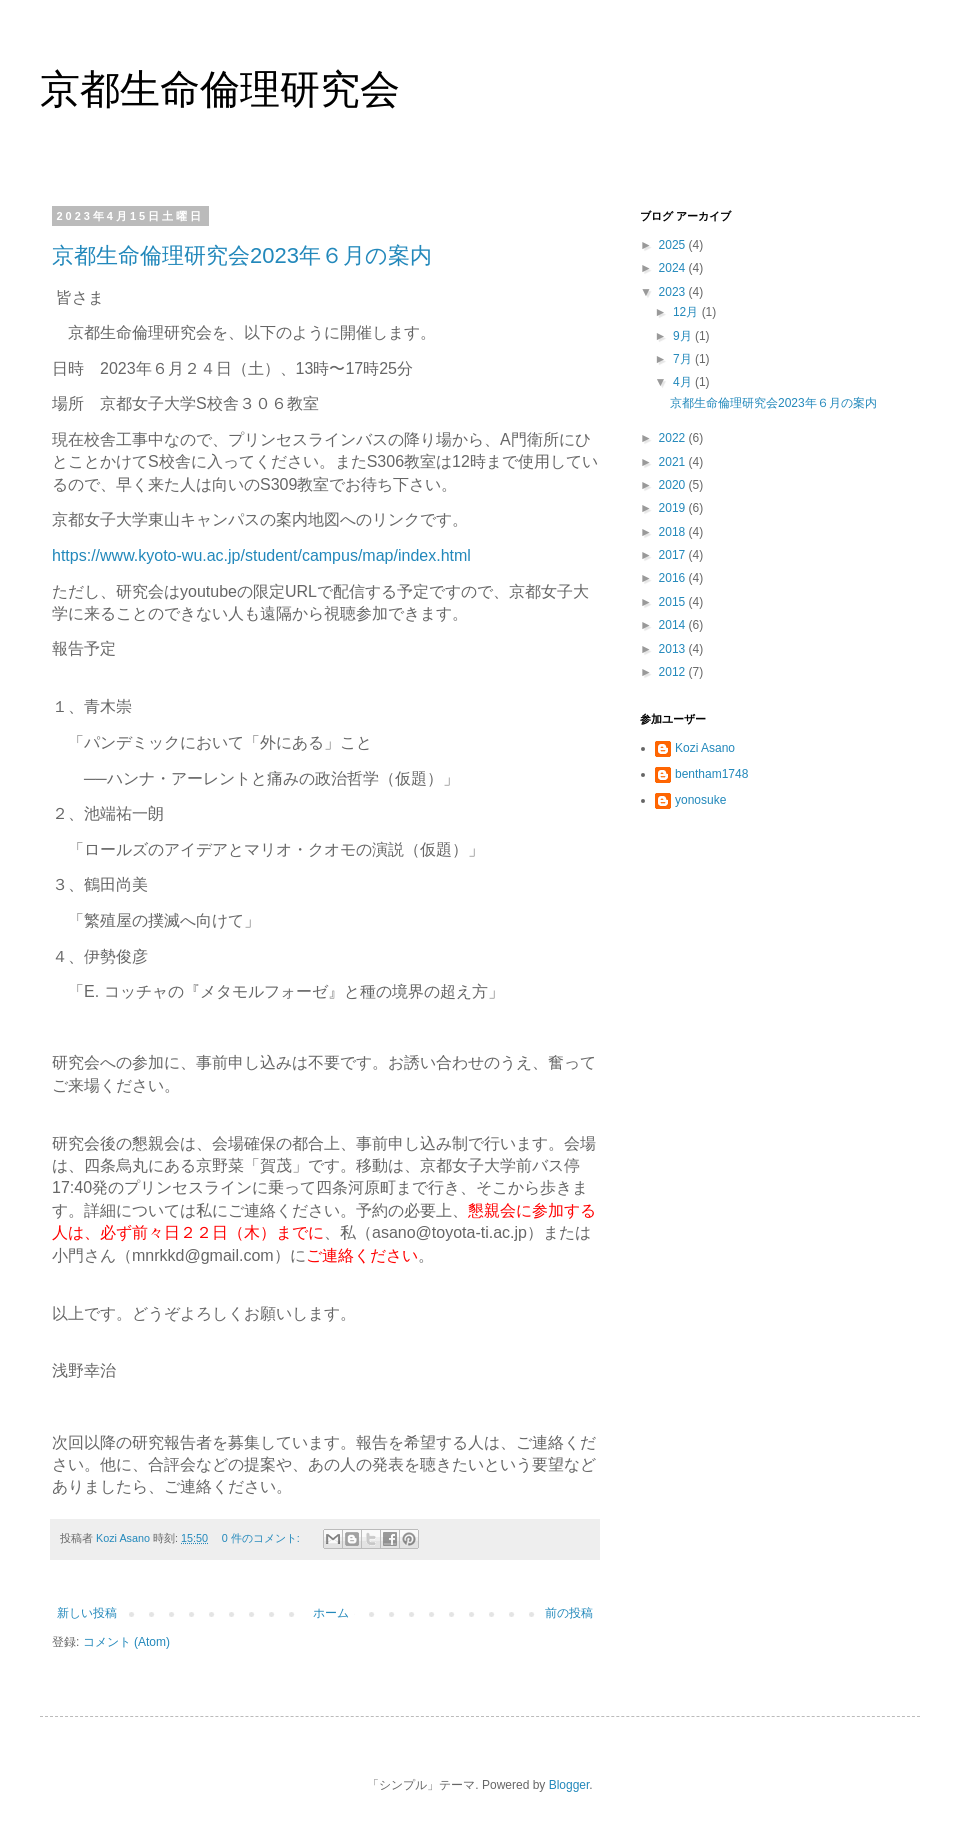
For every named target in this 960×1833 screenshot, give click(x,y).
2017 (674, 555)
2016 (674, 578)
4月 (684, 382)
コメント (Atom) (126, 1642)
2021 (674, 462)
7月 (684, 359)
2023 (674, 292)
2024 (674, 268)
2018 (674, 532)
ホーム (331, 1613)
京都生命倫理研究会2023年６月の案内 (242, 255)
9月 (684, 336)
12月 (687, 312)
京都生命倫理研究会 (220, 89)
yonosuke (700, 800)
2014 (674, 625)
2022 (674, 438)
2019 (674, 508)
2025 (674, 245)
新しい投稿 (87, 1613)
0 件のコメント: (262, 1538)
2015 (674, 602)
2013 (674, 649)
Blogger (569, 1785)
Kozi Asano (705, 748)
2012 (674, 672)
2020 (674, 485)
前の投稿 (569, 1613)
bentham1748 (711, 774)
